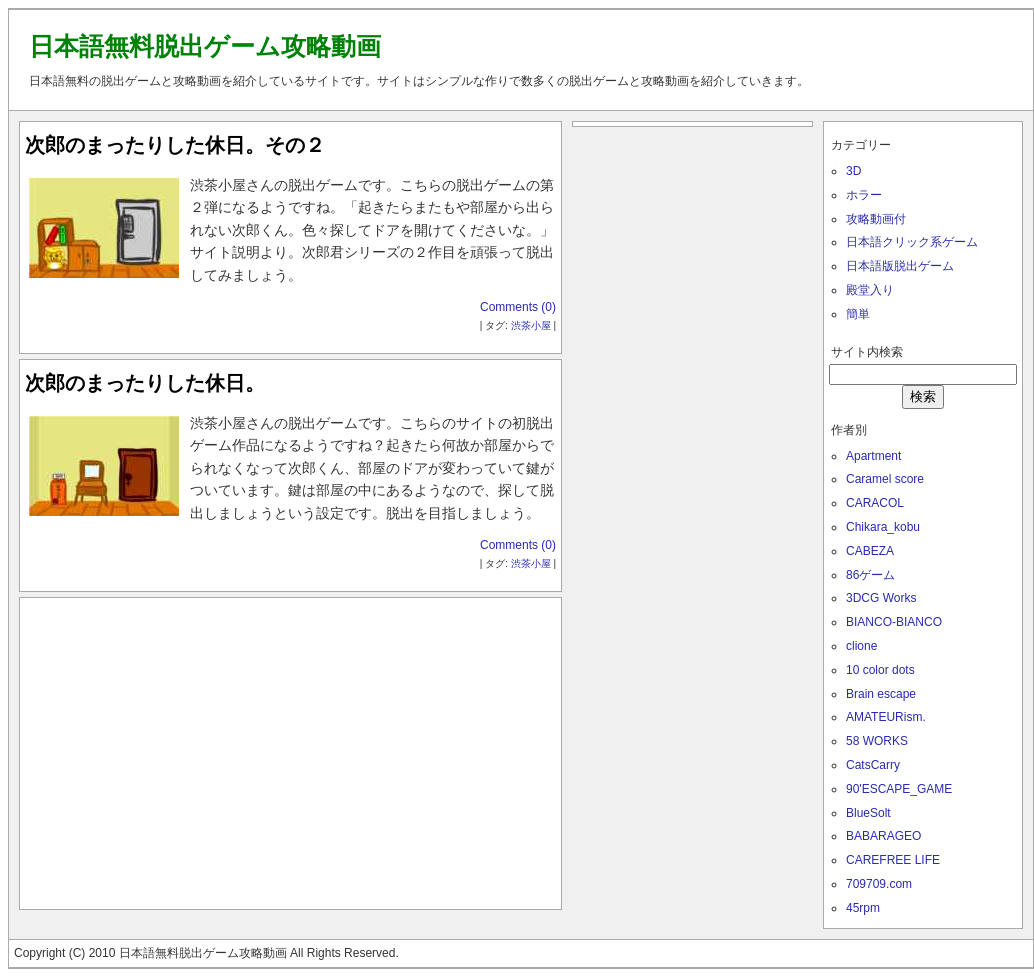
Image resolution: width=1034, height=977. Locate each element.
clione (861, 646)
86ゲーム (870, 575)
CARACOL (875, 503)
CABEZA (870, 551)
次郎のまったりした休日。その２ (175, 145)
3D (853, 171)
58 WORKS (877, 741)
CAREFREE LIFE (893, 860)
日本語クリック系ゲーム (912, 242)
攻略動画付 (876, 219)
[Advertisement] (291, 749)
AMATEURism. (886, 717)
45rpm (863, 908)
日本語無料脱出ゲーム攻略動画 (205, 46)
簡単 (858, 314)
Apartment (873, 456)
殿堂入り (870, 290)
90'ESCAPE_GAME (899, 789)
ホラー (864, 195)
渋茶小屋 (531, 325)
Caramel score (885, 479)
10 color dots (880, 670)
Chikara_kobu (883, 527)
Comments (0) (518, 307)
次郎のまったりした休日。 (145, 383)
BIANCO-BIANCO (894, 622)
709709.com (879, 884)
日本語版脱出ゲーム (900, 266)
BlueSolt (868, 813)
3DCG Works (881, 598)
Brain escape (881, 694)
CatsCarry (873, 765)
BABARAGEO (883, 836)
